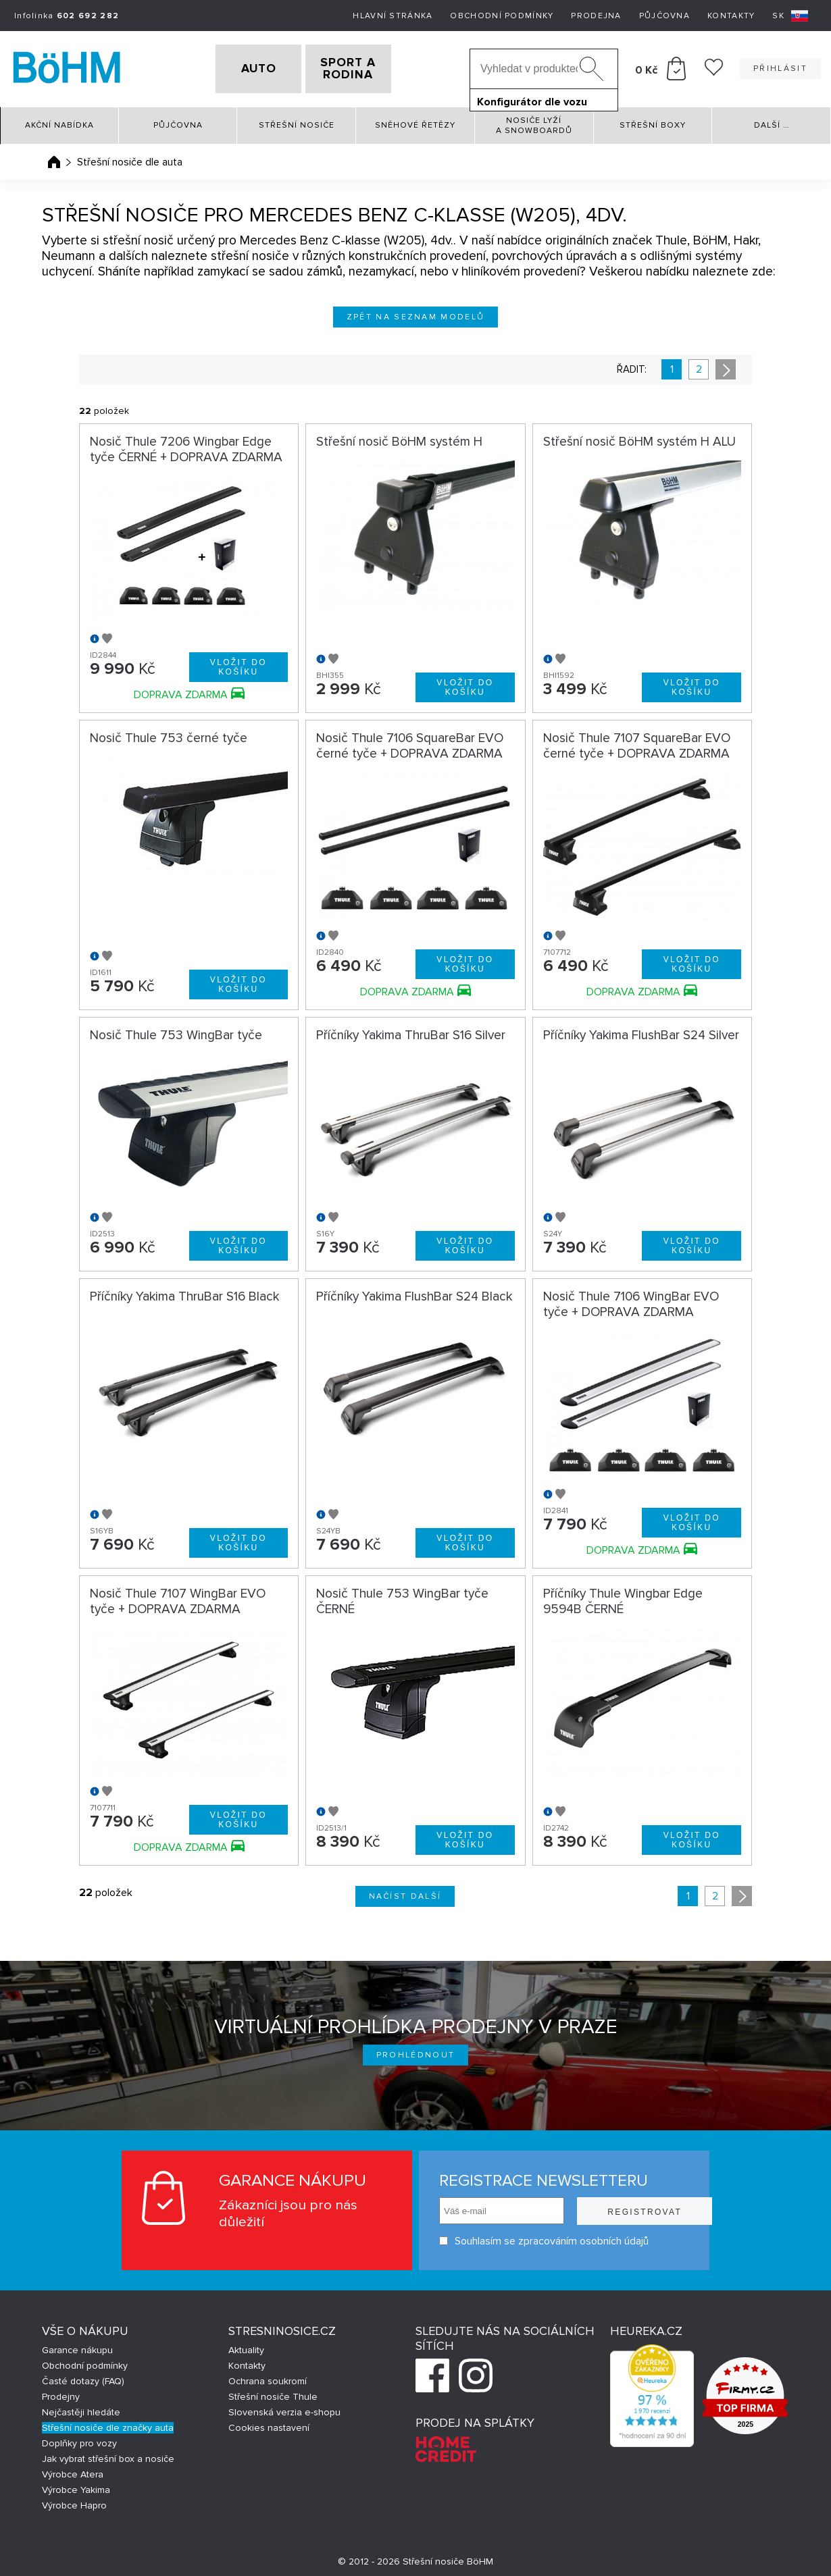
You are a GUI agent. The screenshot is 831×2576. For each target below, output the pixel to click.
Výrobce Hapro (74, 2500)
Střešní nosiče (296, 121)
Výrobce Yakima (76, 2485)
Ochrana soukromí (267, 2376)
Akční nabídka (59, 121)
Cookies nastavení (268, 2423)
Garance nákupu (77, 2345)
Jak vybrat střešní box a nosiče (108, 2454)
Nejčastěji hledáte (81, 2407)
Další (771, 121)
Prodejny (61, 2392)
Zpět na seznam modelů (416, 312)
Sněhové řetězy (415, 121)
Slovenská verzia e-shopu (284, 2407)
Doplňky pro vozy (79, 2438)
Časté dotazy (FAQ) (83, 2376)
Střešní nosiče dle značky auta (108, 2423)
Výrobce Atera (72, 2469)
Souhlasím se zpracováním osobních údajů (521, 2237)
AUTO (237, 66)
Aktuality (246, 2345)
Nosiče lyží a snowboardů (534, 121)
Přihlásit (780, 66)
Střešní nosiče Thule (273, 2392)
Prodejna (596, 16)
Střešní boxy (653, 121)
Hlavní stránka (392, 16)
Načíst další (405, 1892)
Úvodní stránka (54, 157)
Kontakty (731, 16)
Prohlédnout (415, 2050)
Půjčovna (664, 16)
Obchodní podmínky (501, 16)
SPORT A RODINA (370, 66)
